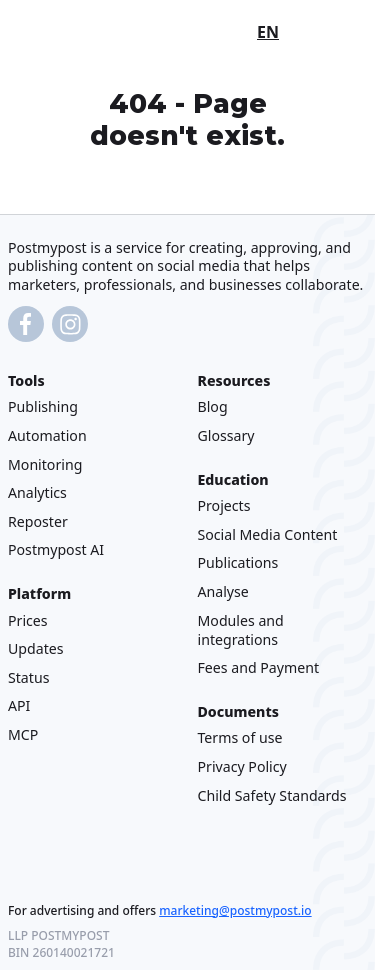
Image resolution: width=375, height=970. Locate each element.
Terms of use (240, 738)
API (19, 705)
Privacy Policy (242, 766)
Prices (28, 620)
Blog (213, 407)
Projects (224, 505)
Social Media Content (268, 534)
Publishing (43, 407)
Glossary (226, 435)
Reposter (38, 521)
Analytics (37, 492)
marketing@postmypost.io (235, 910)
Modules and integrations (241, 630)
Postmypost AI (56, 549)
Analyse (223, 591)
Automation (47, 435)
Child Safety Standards (272, 795)
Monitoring (45, 464)
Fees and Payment (259, 667)
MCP (23, 734)
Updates (36, 648)
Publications (238, 563)
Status (28, 677)
